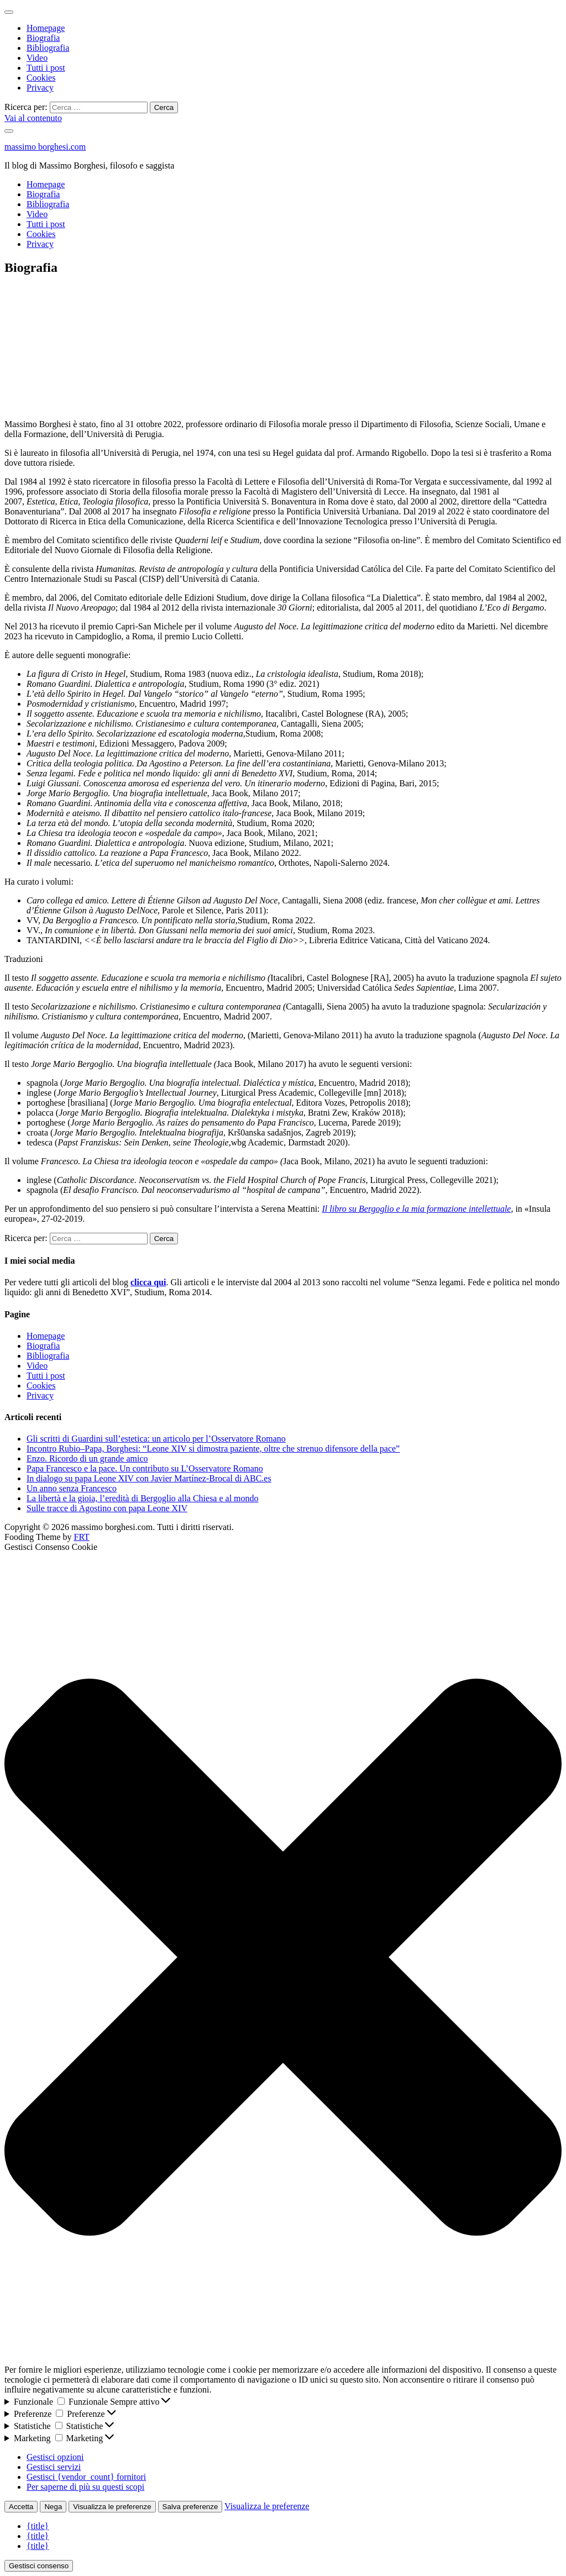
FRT (81, 1537)
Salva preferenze (190, 2507)
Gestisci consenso (39, 2566)
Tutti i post (46, 67)
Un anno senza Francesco (72, 1488)
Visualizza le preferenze (112, 2507)
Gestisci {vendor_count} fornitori (86, 2477)
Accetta (21, 2507)
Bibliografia (48, 47)
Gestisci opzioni (55, 2457)
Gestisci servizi (54, 2467)
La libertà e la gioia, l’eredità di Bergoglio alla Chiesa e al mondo (143, 1498)
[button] (283, 1958)
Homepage (46, 28)
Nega (53, 2507)
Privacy (40, 87)
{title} (38, 2526)
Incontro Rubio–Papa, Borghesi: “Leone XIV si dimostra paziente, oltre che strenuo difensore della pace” (213, 1448)
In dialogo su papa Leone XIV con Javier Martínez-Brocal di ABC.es (149, 1478)
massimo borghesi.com (45, 146)
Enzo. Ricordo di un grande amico (87, 1458)
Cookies (41, 77)
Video (37, 57)
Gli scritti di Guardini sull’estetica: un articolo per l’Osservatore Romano (156, 1438)
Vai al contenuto (33, 118)
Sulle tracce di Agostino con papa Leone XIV (107, 1508)
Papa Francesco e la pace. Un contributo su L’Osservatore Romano (145, 1468)
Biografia (43, 38)
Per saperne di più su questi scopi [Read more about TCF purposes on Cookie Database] (85, 2486)
